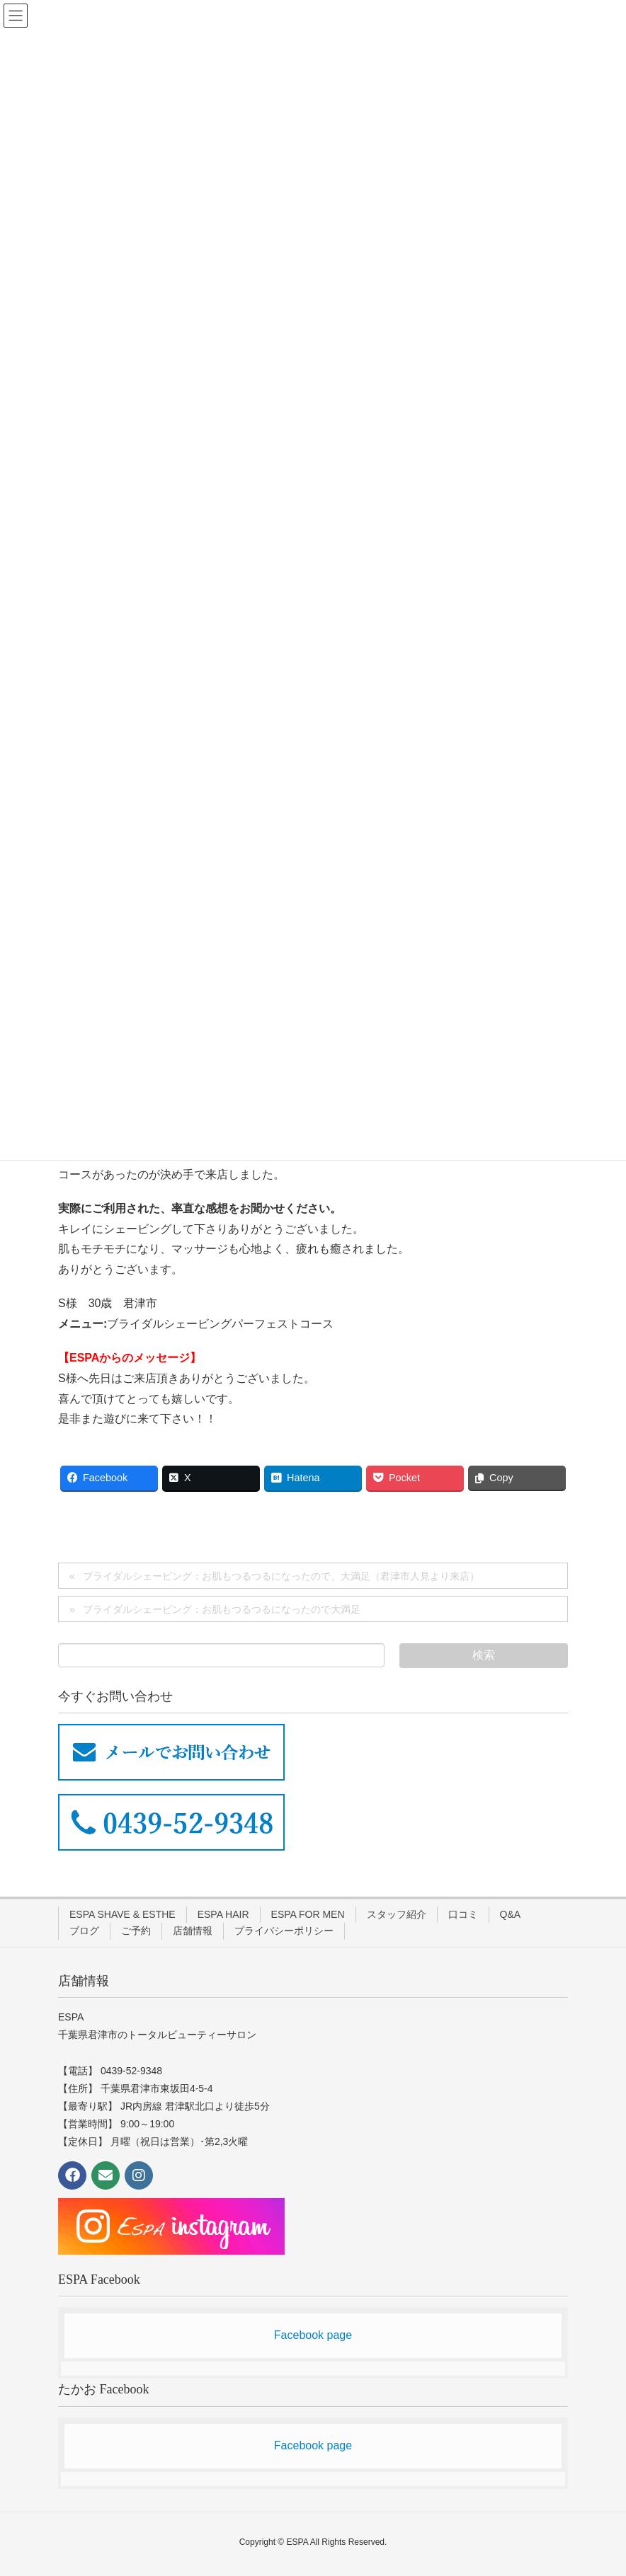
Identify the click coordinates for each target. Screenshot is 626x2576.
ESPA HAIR (223, 1914)
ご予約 (136, 1930)
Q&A (510, 1914)
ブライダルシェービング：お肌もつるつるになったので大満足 (221, 1609)
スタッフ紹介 (396, 1914)
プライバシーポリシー (284, 1930)
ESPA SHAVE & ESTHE (122, 1914)
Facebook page (313, 2335)
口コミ (463, 1914)
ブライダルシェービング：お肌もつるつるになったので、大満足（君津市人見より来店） (281, 1576)
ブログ (84, 1930)
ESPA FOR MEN (308, 1914)
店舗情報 (192, 1930)
